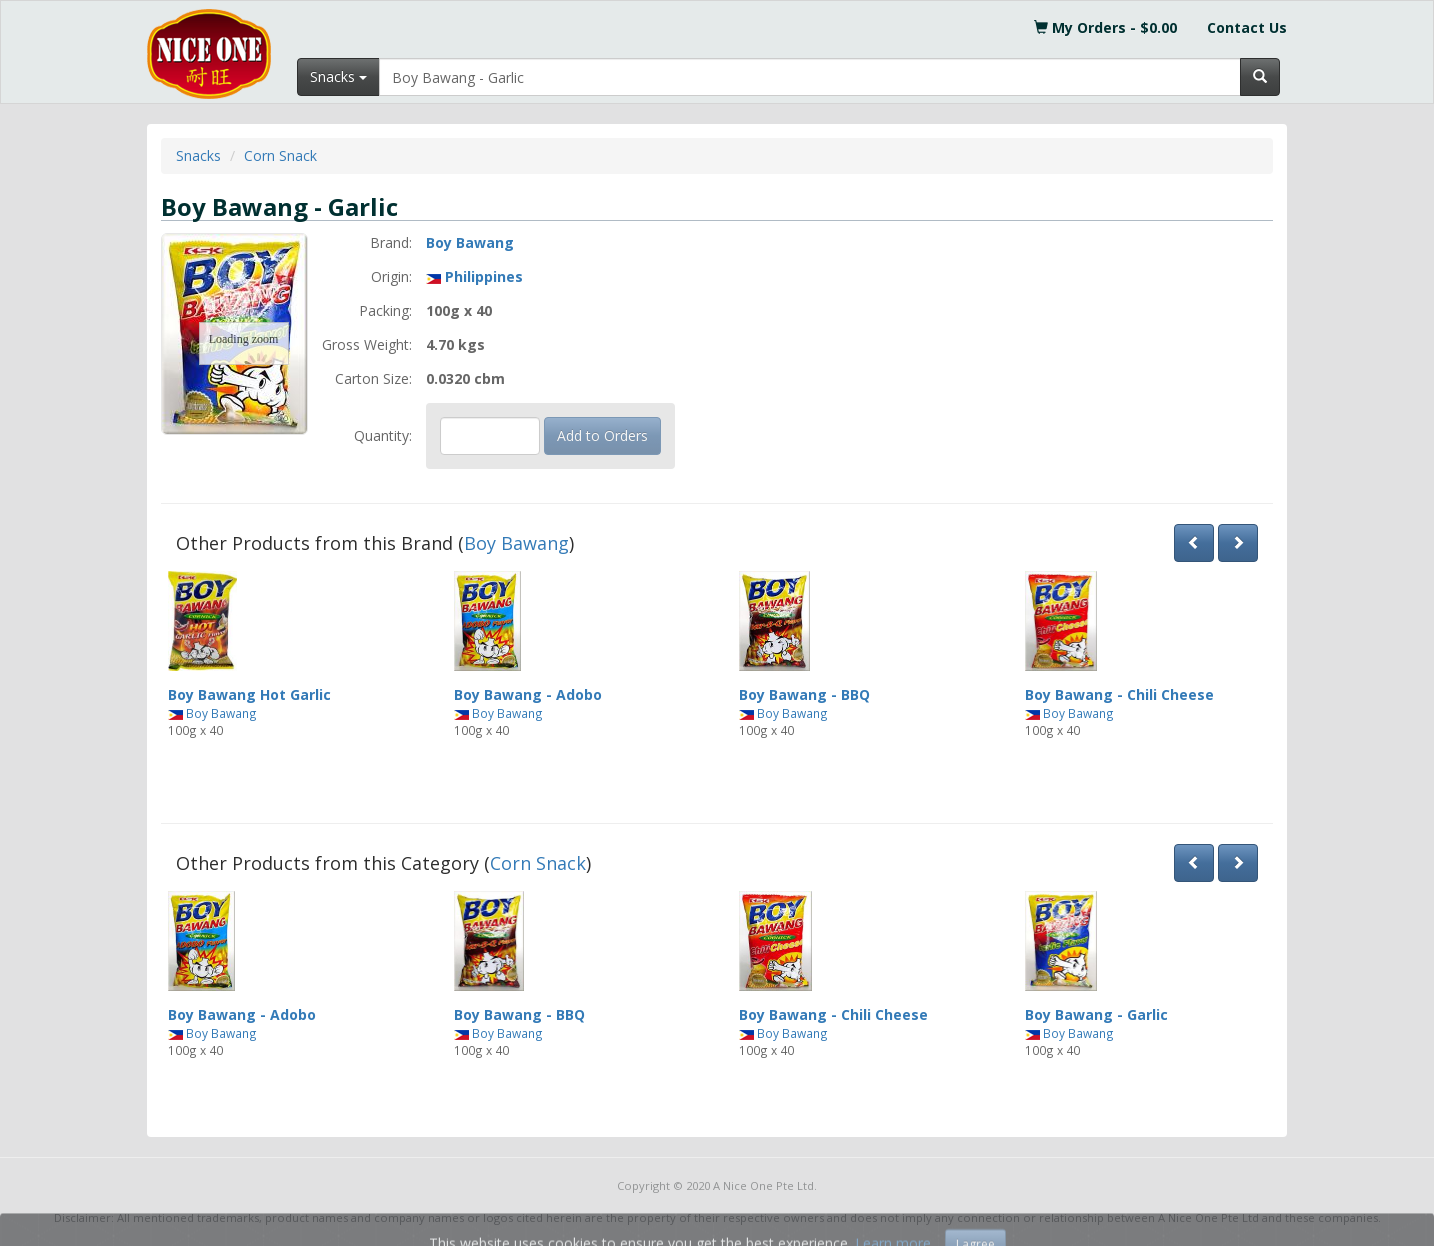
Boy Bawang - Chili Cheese (1119, 694)
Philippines (484, 276)
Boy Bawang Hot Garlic (249, 694)
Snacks (198, 155)
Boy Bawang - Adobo (528, 694)
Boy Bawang (470, 242)
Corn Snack (280, 155)
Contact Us (1247, 27)
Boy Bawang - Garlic (1096, 1014)
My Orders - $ (1105, 27)
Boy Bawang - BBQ (804, 694)
